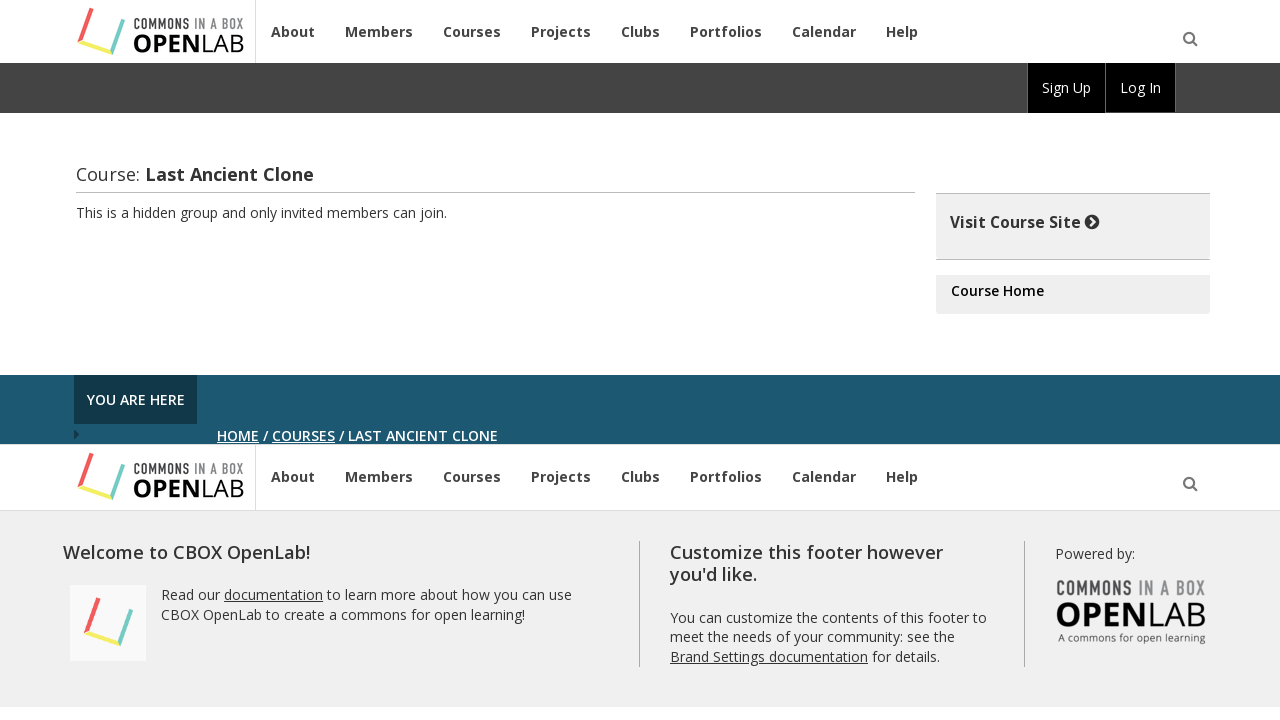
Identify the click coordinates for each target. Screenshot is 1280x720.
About (293, 31)
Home (238, 435)
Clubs (640, 31)
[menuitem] (1193, 88)
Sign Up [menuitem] (1066, 87)
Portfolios (726, 31)
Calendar (824, 31)
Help (902, 31)
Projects (561, 31)
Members (379, 31)
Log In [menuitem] (1140, 87)
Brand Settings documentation (769, 656)
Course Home (997, 290)
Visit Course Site (1025, 222)
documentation (273, 594)
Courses (472, 31)
